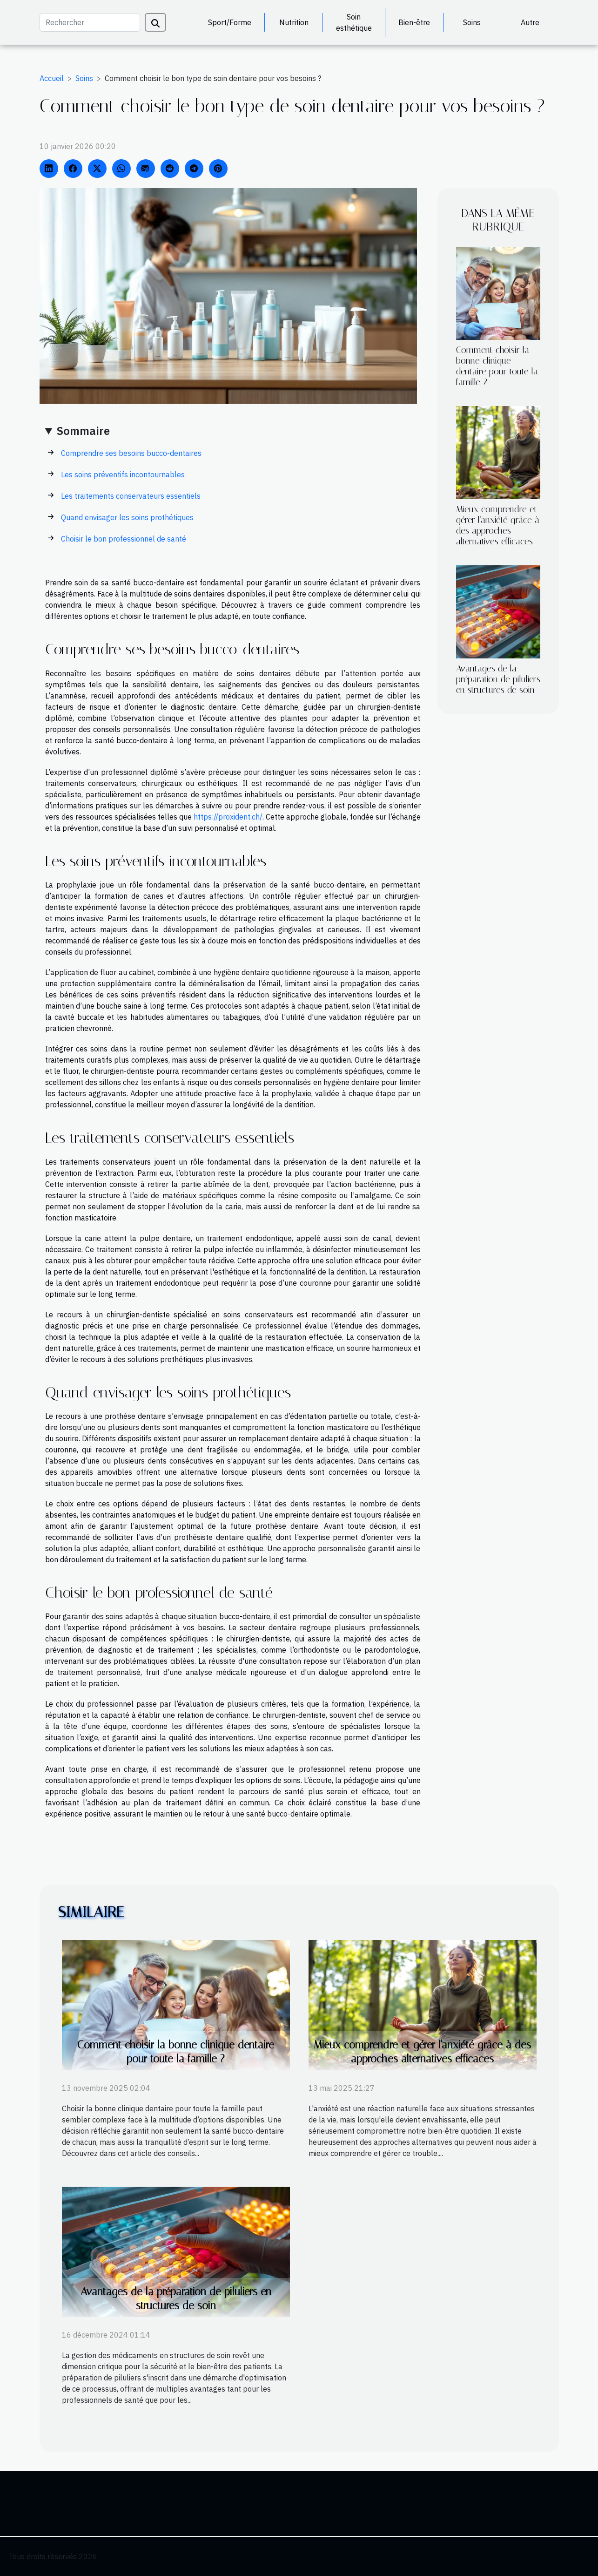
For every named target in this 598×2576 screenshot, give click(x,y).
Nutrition (294, 22)
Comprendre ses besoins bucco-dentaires (131, 453)
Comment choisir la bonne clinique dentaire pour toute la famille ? (497, 366)
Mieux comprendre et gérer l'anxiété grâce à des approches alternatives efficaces (497, 525)
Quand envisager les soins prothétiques (127, 517)
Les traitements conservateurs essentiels (131, 496)
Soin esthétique (354, 22)
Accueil (52, 78)
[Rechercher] (90, 22)
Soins (472, 22)
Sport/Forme (229, 22)
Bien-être (414, 22)
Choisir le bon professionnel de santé (123, 538)
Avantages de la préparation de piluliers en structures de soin (498, 679)
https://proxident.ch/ (228, 816)
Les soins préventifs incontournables (123, 474)
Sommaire (83, 430)
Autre (530, 22)
